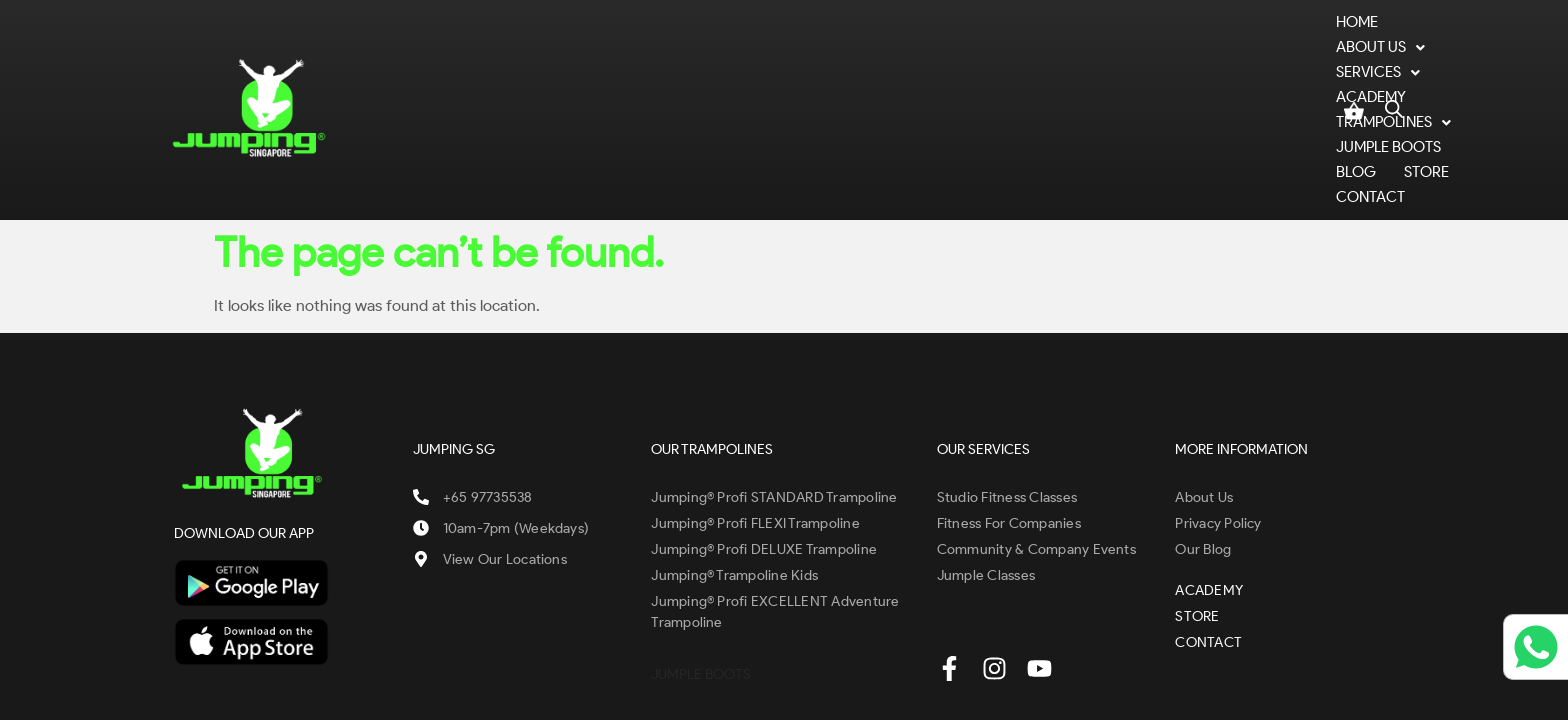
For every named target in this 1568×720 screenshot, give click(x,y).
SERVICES (662, 66)
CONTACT (1281, 66)
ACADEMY (767, 66)
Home (454, 66)
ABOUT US (547, 66)
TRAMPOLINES (887, 66)
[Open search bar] (1394, 63)
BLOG (1126, 66)
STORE (1196, 66)
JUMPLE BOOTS (1025, 66)
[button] (547, 66)
